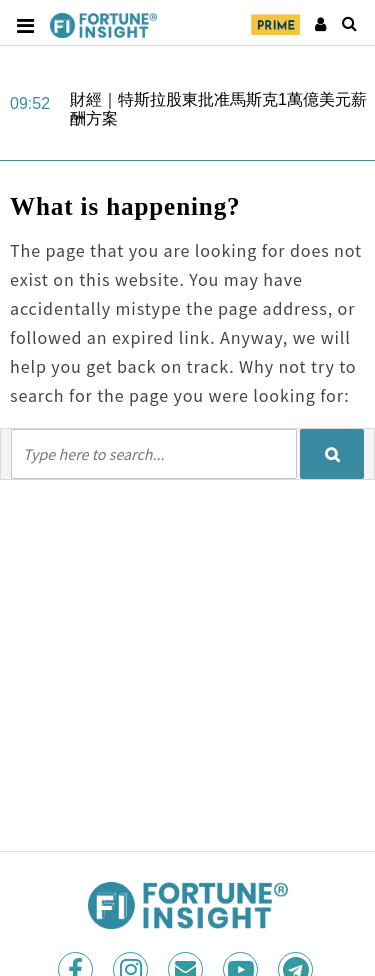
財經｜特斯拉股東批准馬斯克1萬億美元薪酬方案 (218, 109)
